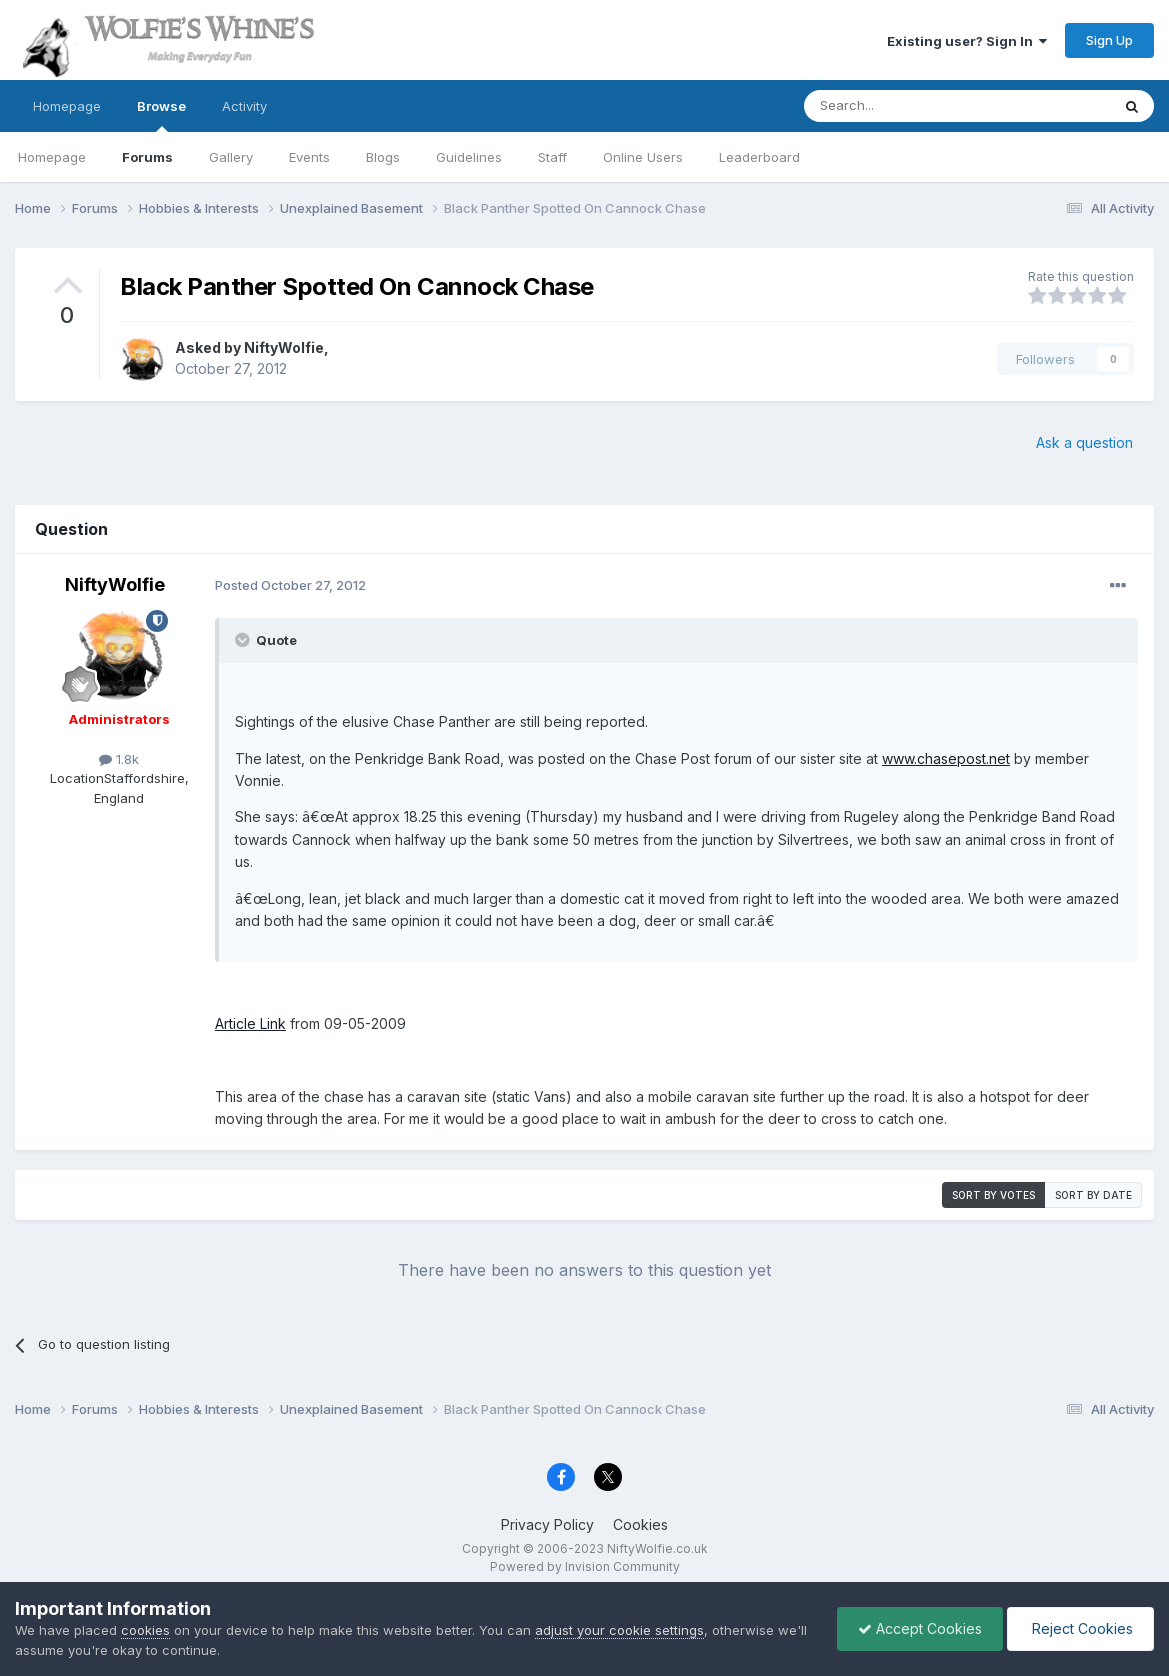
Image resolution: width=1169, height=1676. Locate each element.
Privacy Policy (547, 1524)
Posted (290, 585)
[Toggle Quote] (244, 640)
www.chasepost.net (946, 758)
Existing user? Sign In (967, 41)
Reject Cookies (1080, 1628)
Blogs (383, 157)
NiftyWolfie (284, 347)
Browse (161, 115)
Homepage (67, 106)
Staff (552, 157)
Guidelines (469, 157)
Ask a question (1084, 442)
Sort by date (1093, 1195)
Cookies (640, 1524)
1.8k (119, 759)
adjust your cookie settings (619, 1630)
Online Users (643, 157)
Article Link (250, 1023)
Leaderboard (759, 157)
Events (309, 157)
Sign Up (1109, 40)
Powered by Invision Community (585, 1566)
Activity (244, 106)
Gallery (231, 157)
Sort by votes (993, 1195)
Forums (147, 157)
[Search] (906, 106)
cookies (145, 1630)
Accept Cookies (920, 1628)
